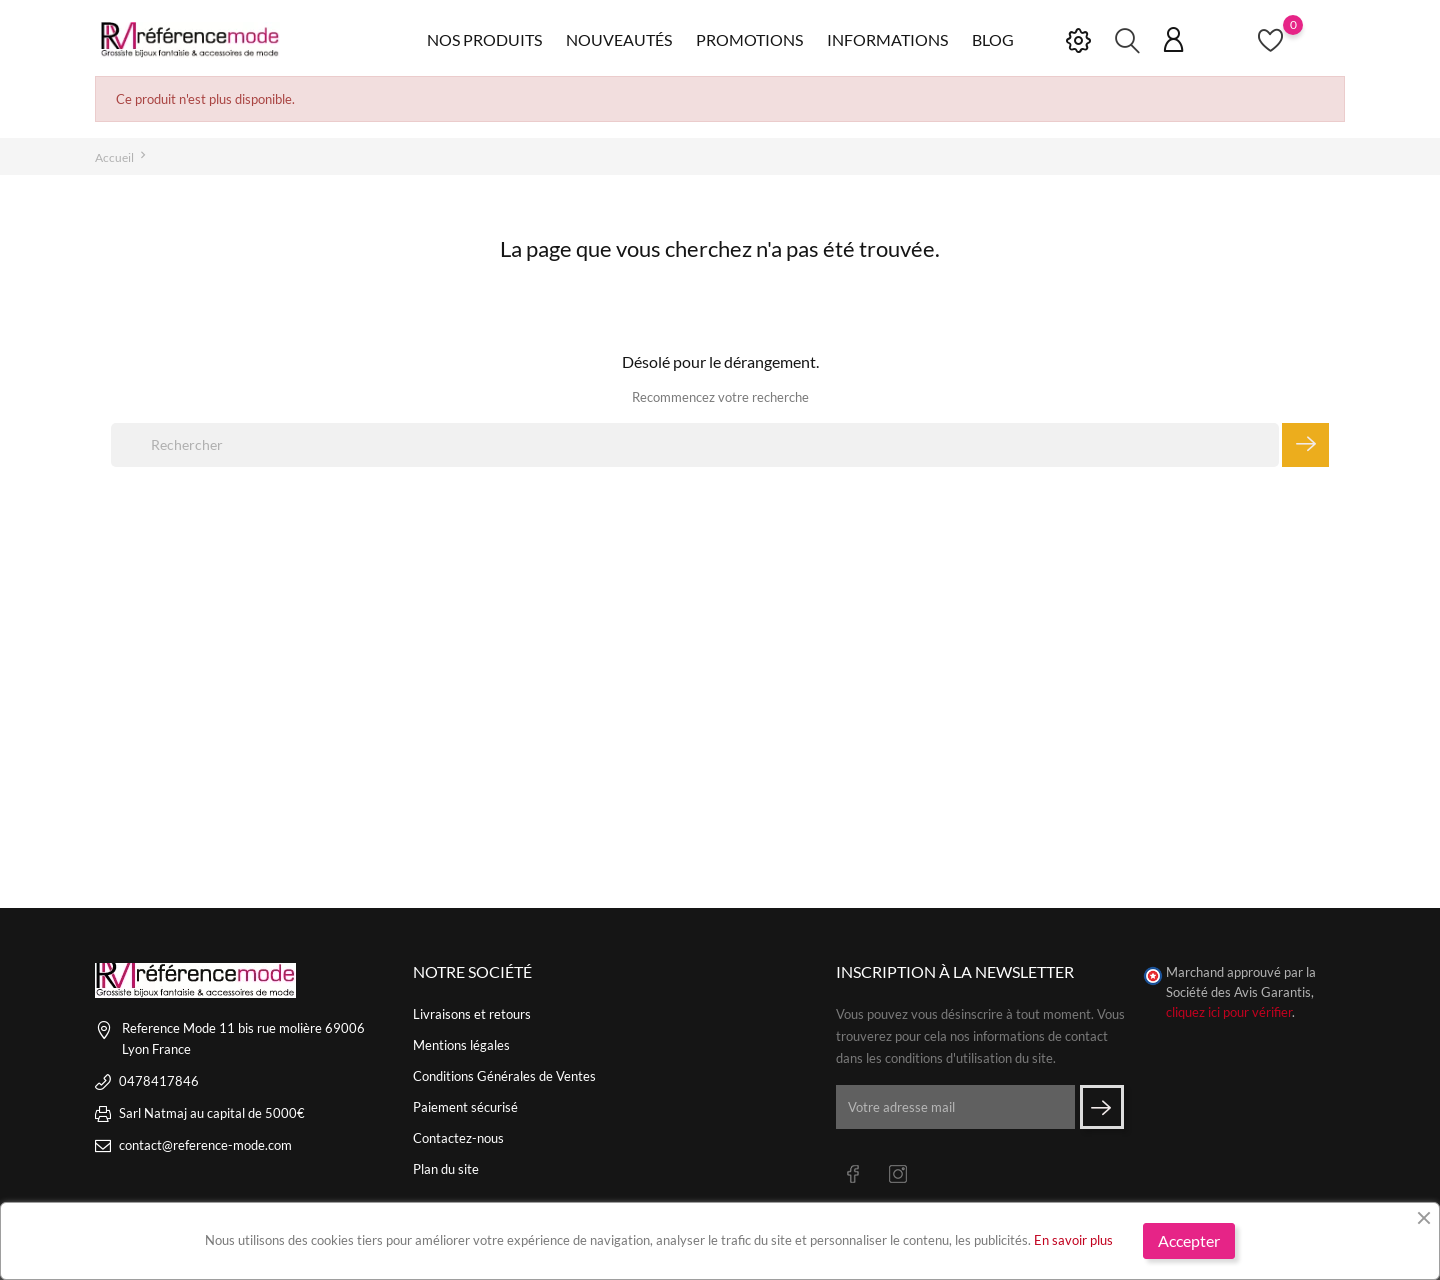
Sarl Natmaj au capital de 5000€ (212, 1113)
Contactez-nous (458, 1138)
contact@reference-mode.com (205, 1145)
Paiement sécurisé (465, 1107)
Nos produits (484, 39)
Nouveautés (619, 39)
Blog (993, 39)
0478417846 (159, 1081)
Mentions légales (461, 1045)
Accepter (1189, 1240)
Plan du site (446, 1169)
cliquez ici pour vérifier (1229, 1012)
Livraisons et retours (472, 1014)
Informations (887, 39)
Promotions (749, 39)
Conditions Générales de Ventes (504, 1076)
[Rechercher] (695, 445)
